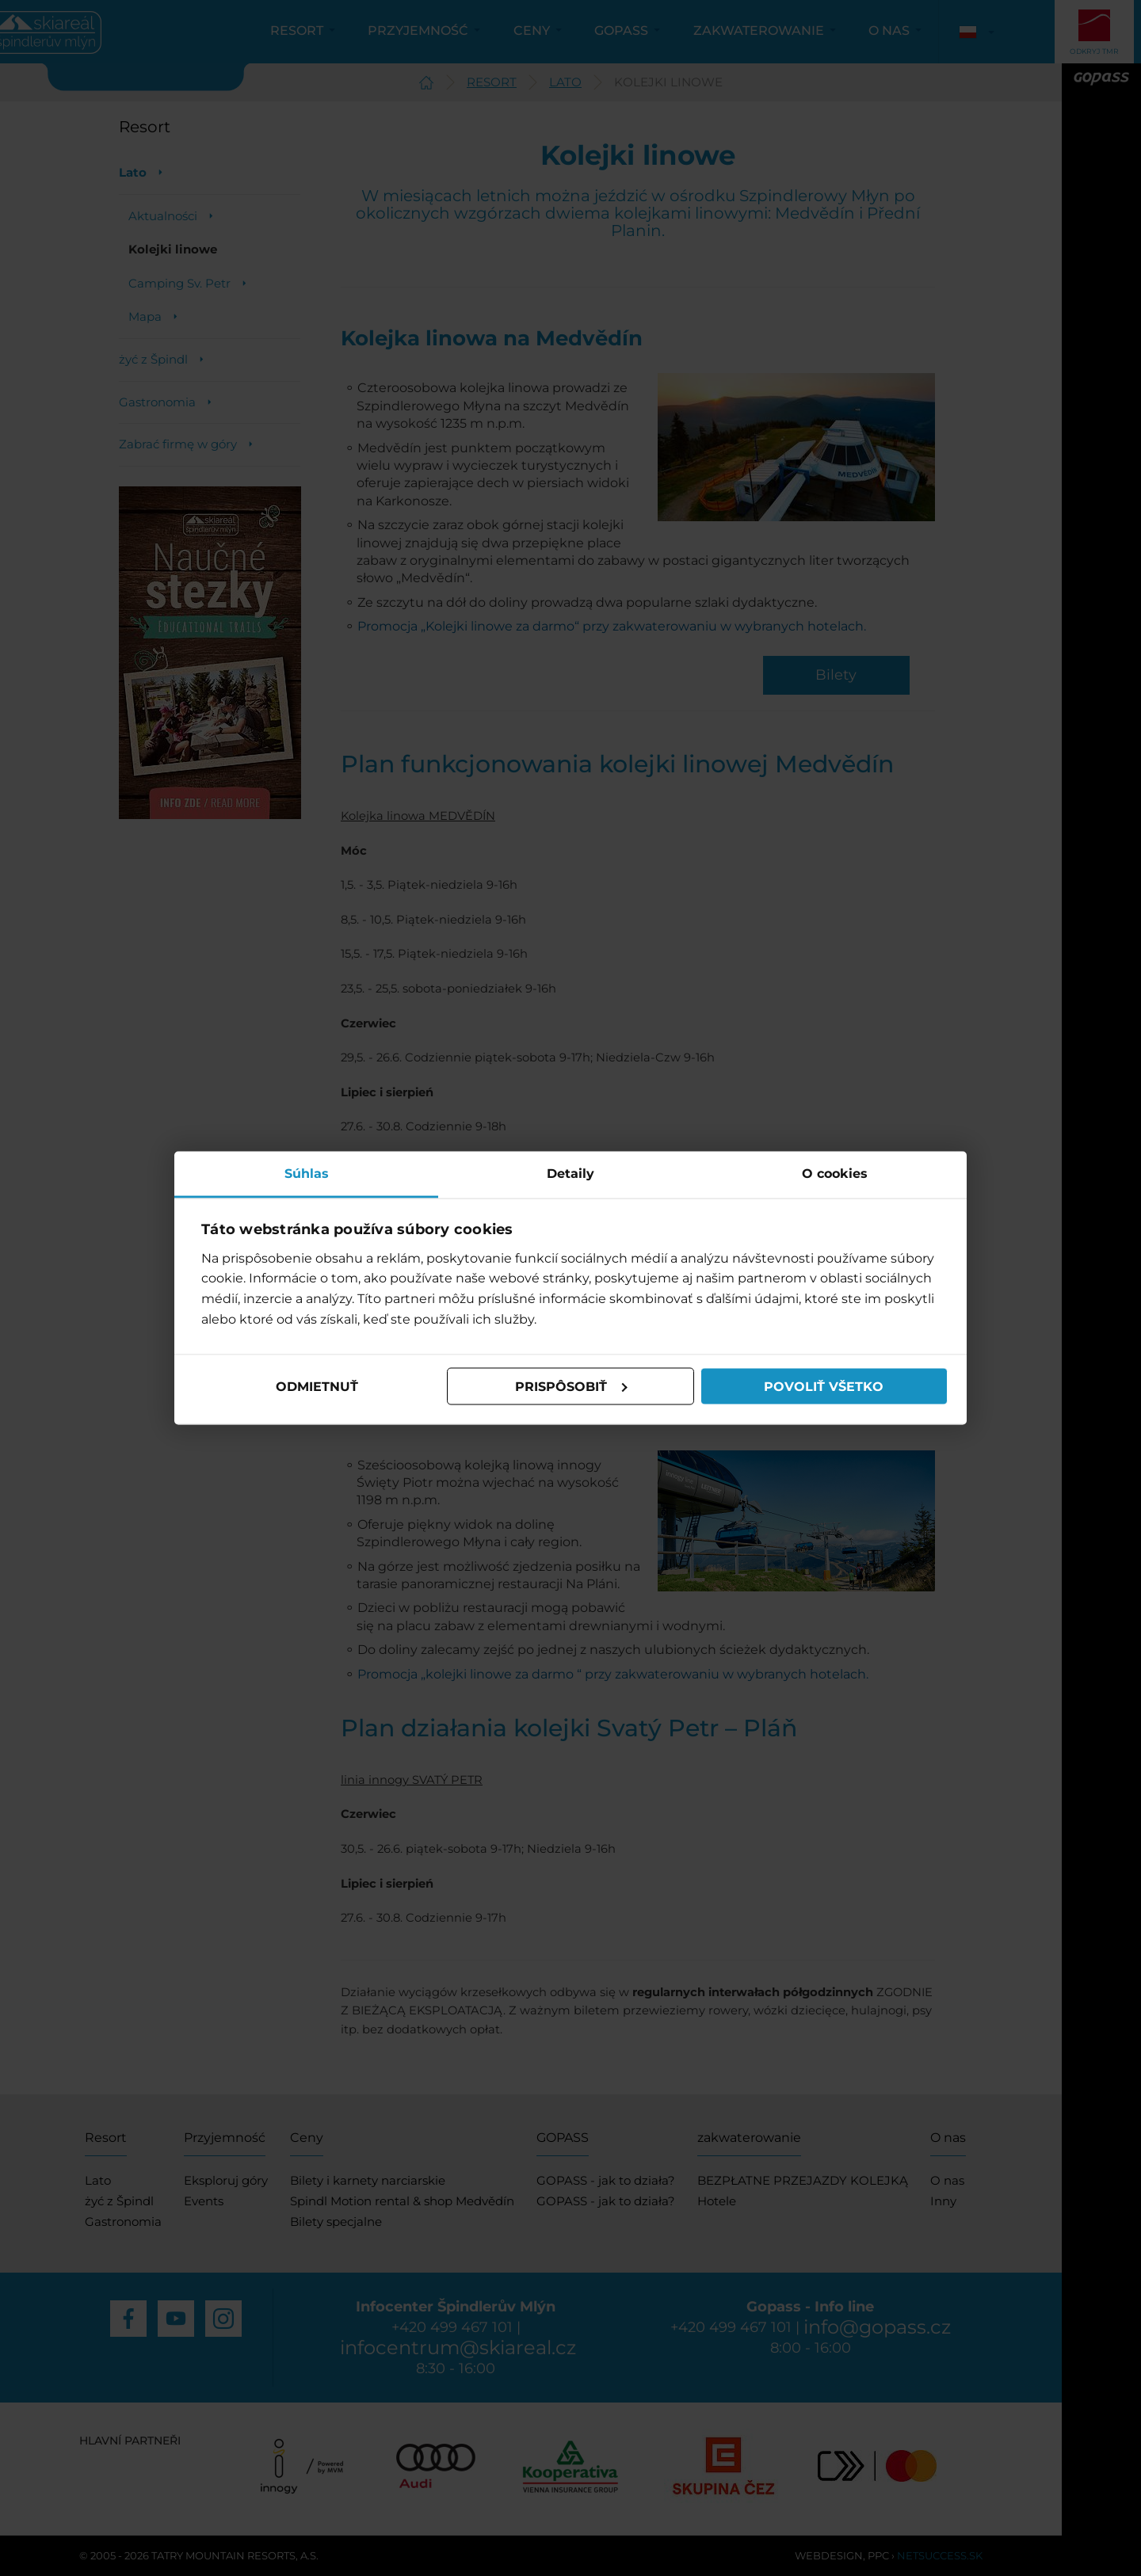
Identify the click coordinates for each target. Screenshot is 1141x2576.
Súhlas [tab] (306, 1173)
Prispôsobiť (571, 1385)
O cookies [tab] (835, 1173)
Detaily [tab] (570, 1173)
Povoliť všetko (823, 1385)
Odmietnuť (317, 1385)
